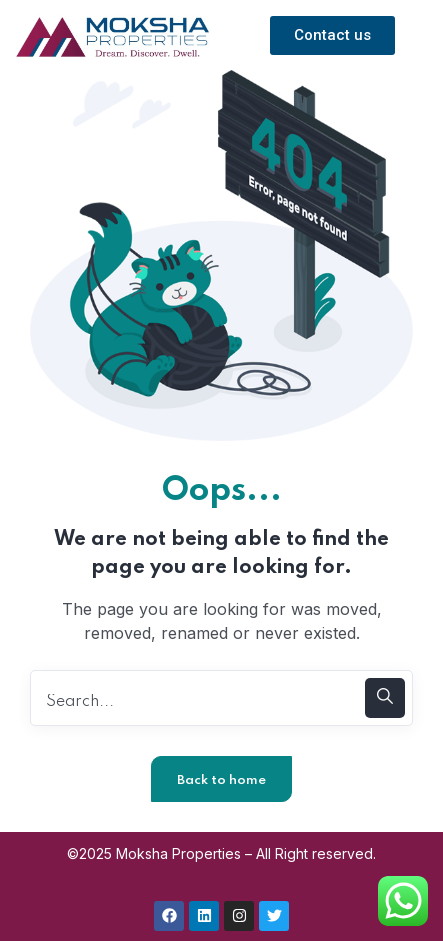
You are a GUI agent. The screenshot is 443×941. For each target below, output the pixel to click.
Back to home (221, 780)
